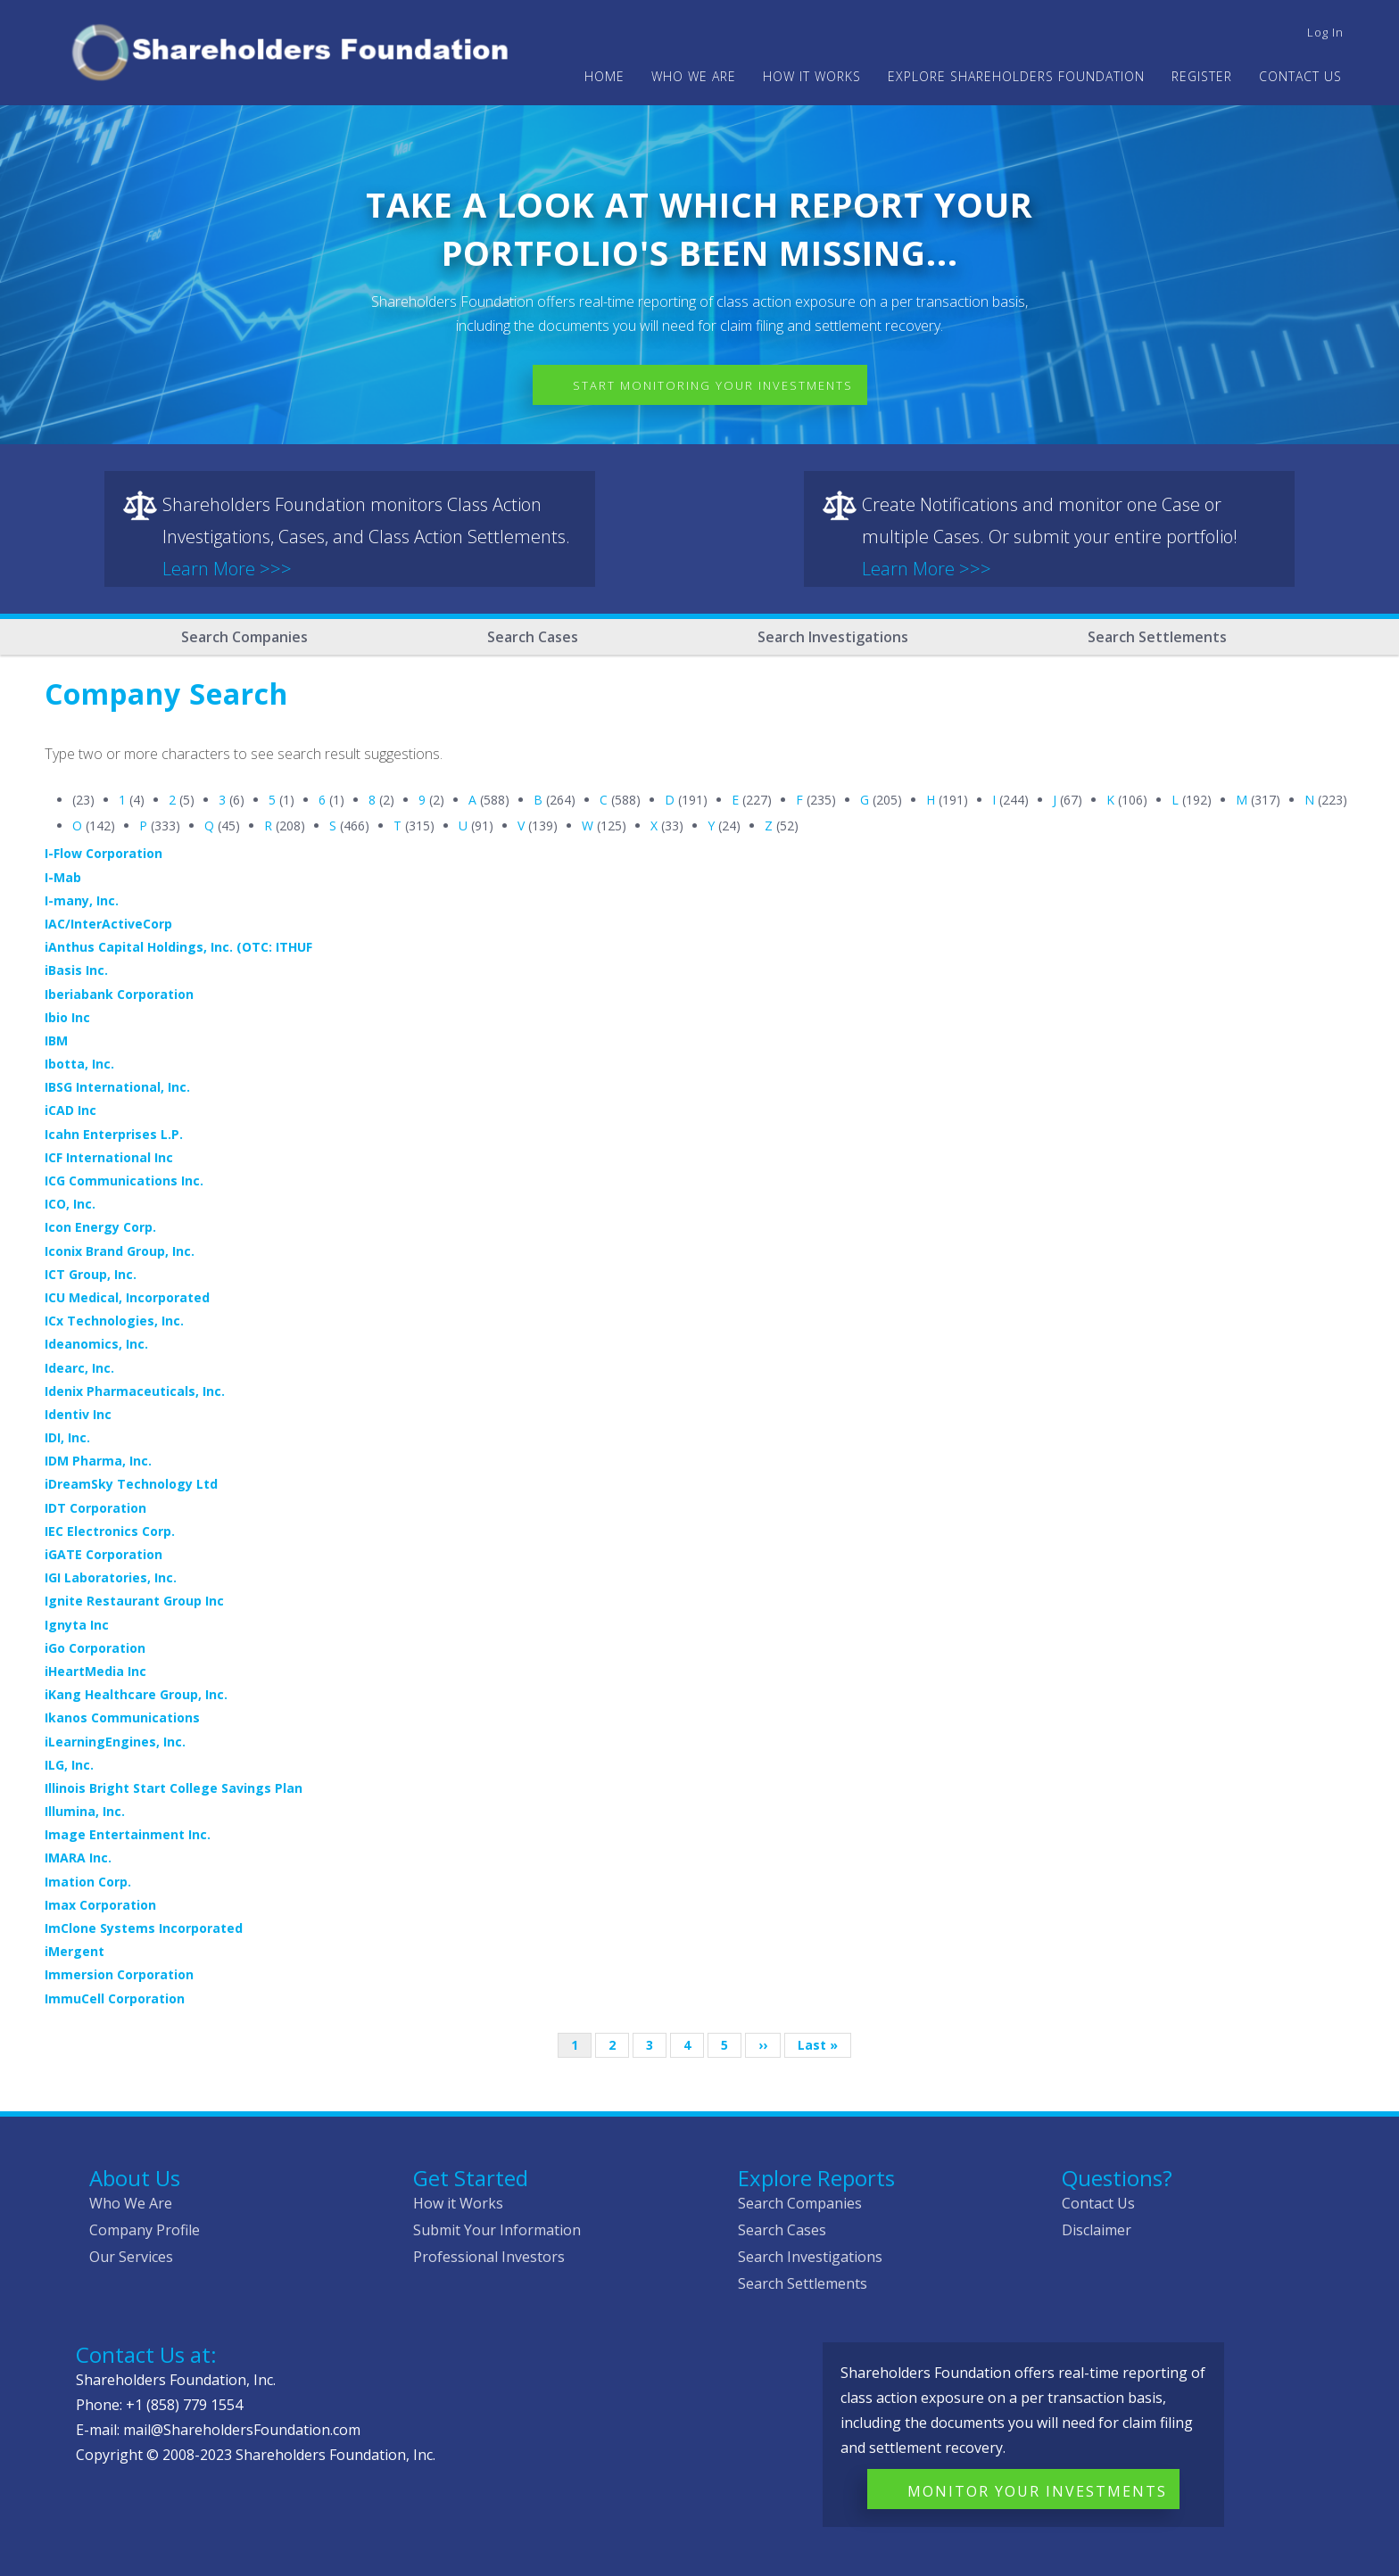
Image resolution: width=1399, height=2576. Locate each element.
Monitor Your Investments (1037, 2491)
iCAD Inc (70, 1110)
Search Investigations (832, 637)
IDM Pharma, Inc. (98, 1460)
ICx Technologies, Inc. (114, 1320)
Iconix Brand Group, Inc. (120, 1251)
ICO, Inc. (70, 1203)
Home (604, 76)
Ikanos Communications (122, 1717)
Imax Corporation (100, 1904)
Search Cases (532, 637)
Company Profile (144, 2230)
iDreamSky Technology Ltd (131, 1483)
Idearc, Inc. (79, 1367)
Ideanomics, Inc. (96, 1343)
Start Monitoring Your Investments (713, 385)
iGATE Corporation (103, 1554)
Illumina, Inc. (85, 1811)
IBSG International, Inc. (117, 1086)
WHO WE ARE (693, 76)
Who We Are (130, 2203)
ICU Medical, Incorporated (127, 1297)
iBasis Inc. (76, 970)
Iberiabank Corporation (119, 994)
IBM (56, 1040)
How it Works (458, 2203)
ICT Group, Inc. (91, 1274)
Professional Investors (489, 2256)
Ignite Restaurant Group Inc (134, 1600)
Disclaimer (1096, 2230)
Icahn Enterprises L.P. (114, 1134)
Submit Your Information (497, 2230)
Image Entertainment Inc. (128, 1834)
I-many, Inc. (82, 900)
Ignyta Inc (77, 1624)
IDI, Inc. (67, 1437)
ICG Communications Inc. (124, 1180)
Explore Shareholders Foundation (1016, 76)
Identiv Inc (78, 1414)
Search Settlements (1157, 637)
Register (1201, 76)
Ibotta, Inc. (79, 1063)
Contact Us (1300, 76)
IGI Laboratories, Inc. (111, 1577)
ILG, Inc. (69, 1764)
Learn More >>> (227, 569)
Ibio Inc (67, 1017)
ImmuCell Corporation (115, 1998)
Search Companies (244, 637)
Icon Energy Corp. (100, 1226)
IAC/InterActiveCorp (108, 923)
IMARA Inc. (78, 1857)
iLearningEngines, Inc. (115, 1741)
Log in (1325, 32)
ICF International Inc (109, 1157)
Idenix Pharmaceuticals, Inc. (135, 1391)
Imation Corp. (88, 1881)
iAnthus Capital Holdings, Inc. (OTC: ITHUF (178, 946)
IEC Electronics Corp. (110, 1531)
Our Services (131, 2256)
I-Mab (63, 877)
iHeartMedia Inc (95, 1671)
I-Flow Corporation (103, 853)
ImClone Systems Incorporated (144, 1928)
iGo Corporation (95, 1647)
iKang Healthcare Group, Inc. (136, 1694)
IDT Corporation (95, 1507)
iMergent (74, 1951)
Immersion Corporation (119, 1974)
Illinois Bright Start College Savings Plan (173, 1787)
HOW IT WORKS (812, 76)
